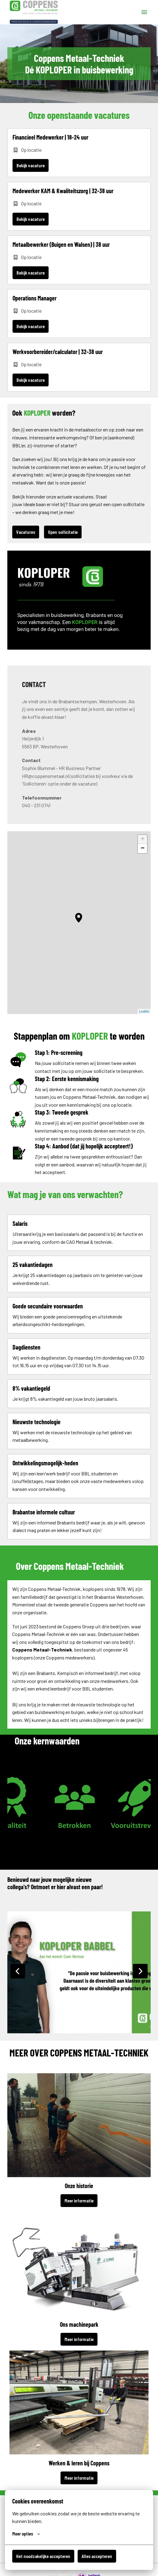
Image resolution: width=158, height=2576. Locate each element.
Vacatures (25, 532)
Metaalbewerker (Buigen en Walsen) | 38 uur (61, 244)
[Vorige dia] (17, 1971)
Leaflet (144, 1011)
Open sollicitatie (63, 532)
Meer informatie (79, 2200)
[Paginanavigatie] (144, 12)
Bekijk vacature (31, 165)
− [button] (143, 848)
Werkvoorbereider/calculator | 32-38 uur (58, 351)
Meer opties (26, 2533)
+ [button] (143, 839)
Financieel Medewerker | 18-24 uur (50, 137)
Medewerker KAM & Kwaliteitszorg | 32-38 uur (63, 190)
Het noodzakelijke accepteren (43, 2556)
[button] (79, 918)
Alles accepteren (97, 2556)
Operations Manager (35, 298)
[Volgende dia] (140, 1971)
